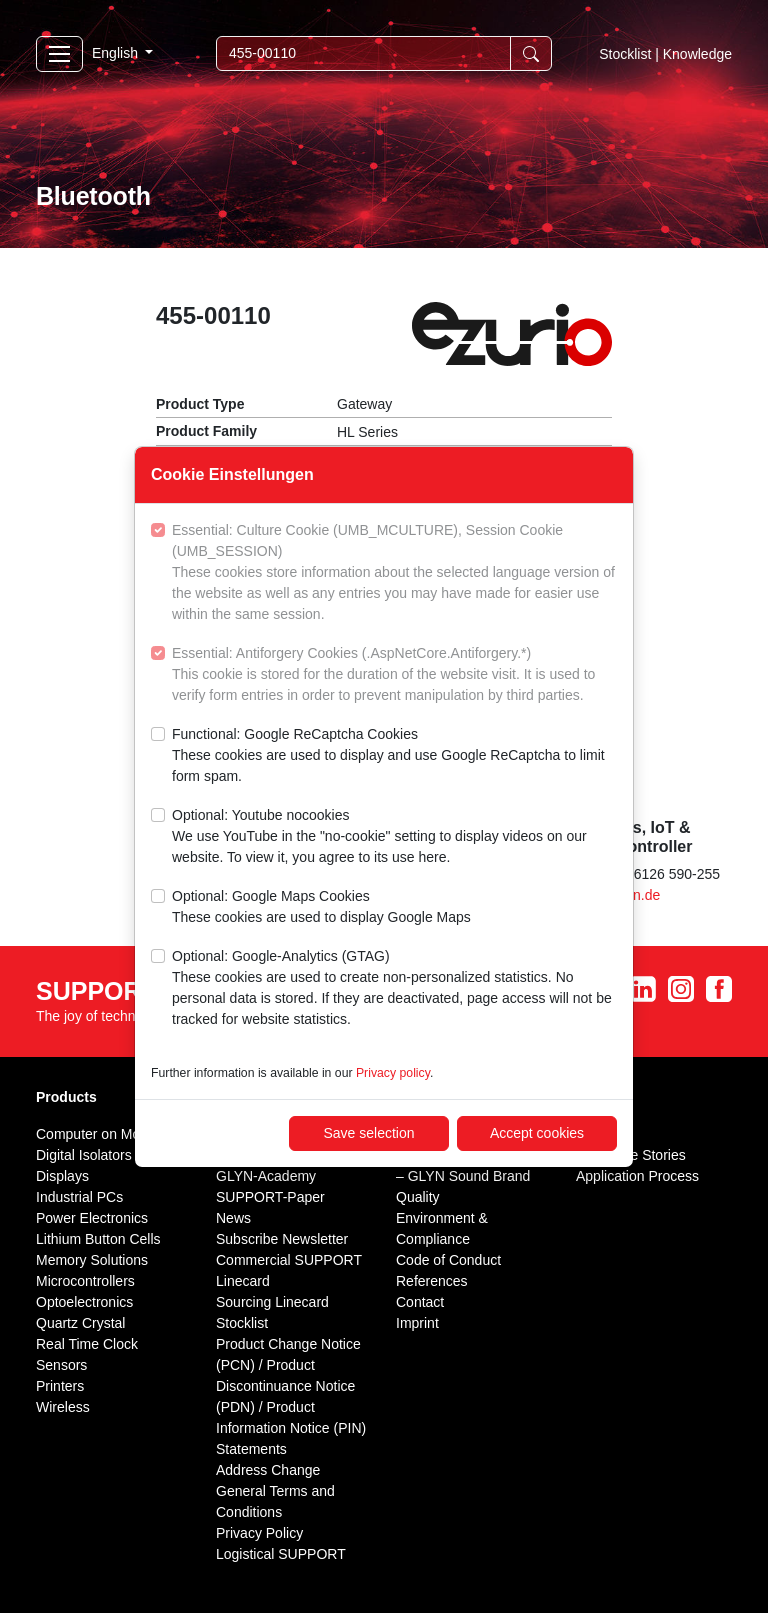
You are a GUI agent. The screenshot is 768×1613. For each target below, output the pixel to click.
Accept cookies (537, 1133)
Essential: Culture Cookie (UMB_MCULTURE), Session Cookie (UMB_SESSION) (394, 573)
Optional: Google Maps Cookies (321, 908)
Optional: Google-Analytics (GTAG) (394, 989)
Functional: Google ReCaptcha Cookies (394, 756)
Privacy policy (393, 1073)
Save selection (368, 1133)
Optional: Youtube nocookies (394, 837)
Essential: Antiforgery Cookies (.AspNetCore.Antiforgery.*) (394, 675)
